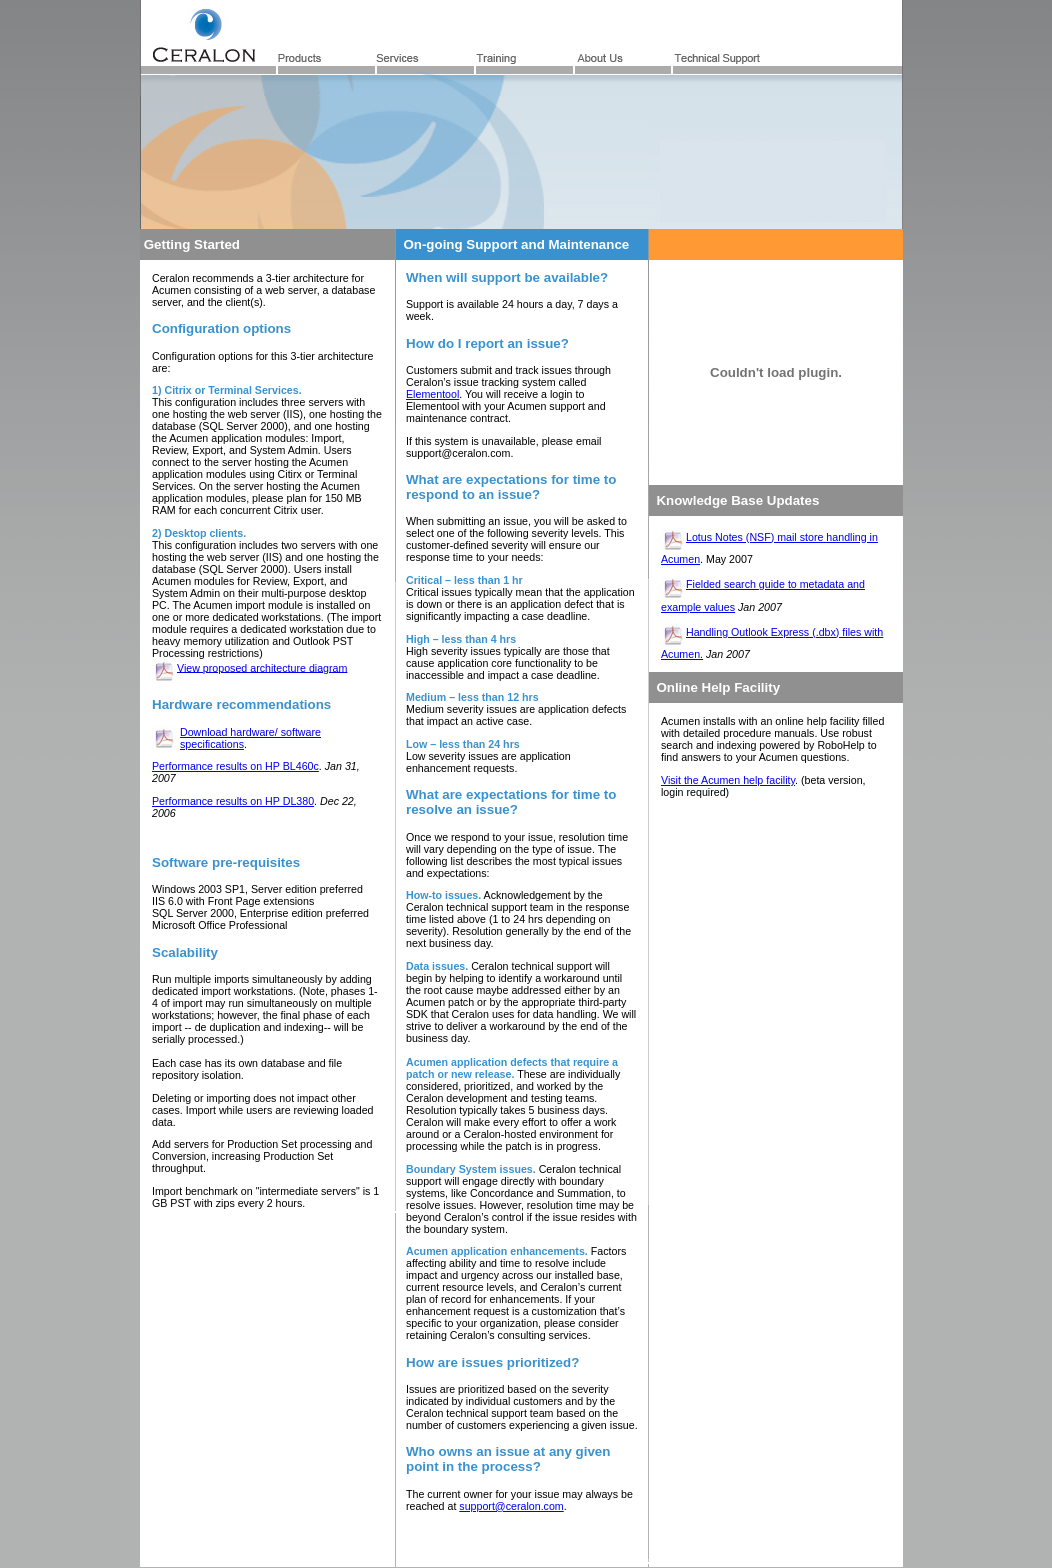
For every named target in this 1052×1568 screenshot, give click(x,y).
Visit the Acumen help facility (728, 780)
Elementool (432, 394)
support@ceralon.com (511, 1506)
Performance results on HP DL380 (233, 801)
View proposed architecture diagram (262, 667)
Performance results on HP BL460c (235, 766)
